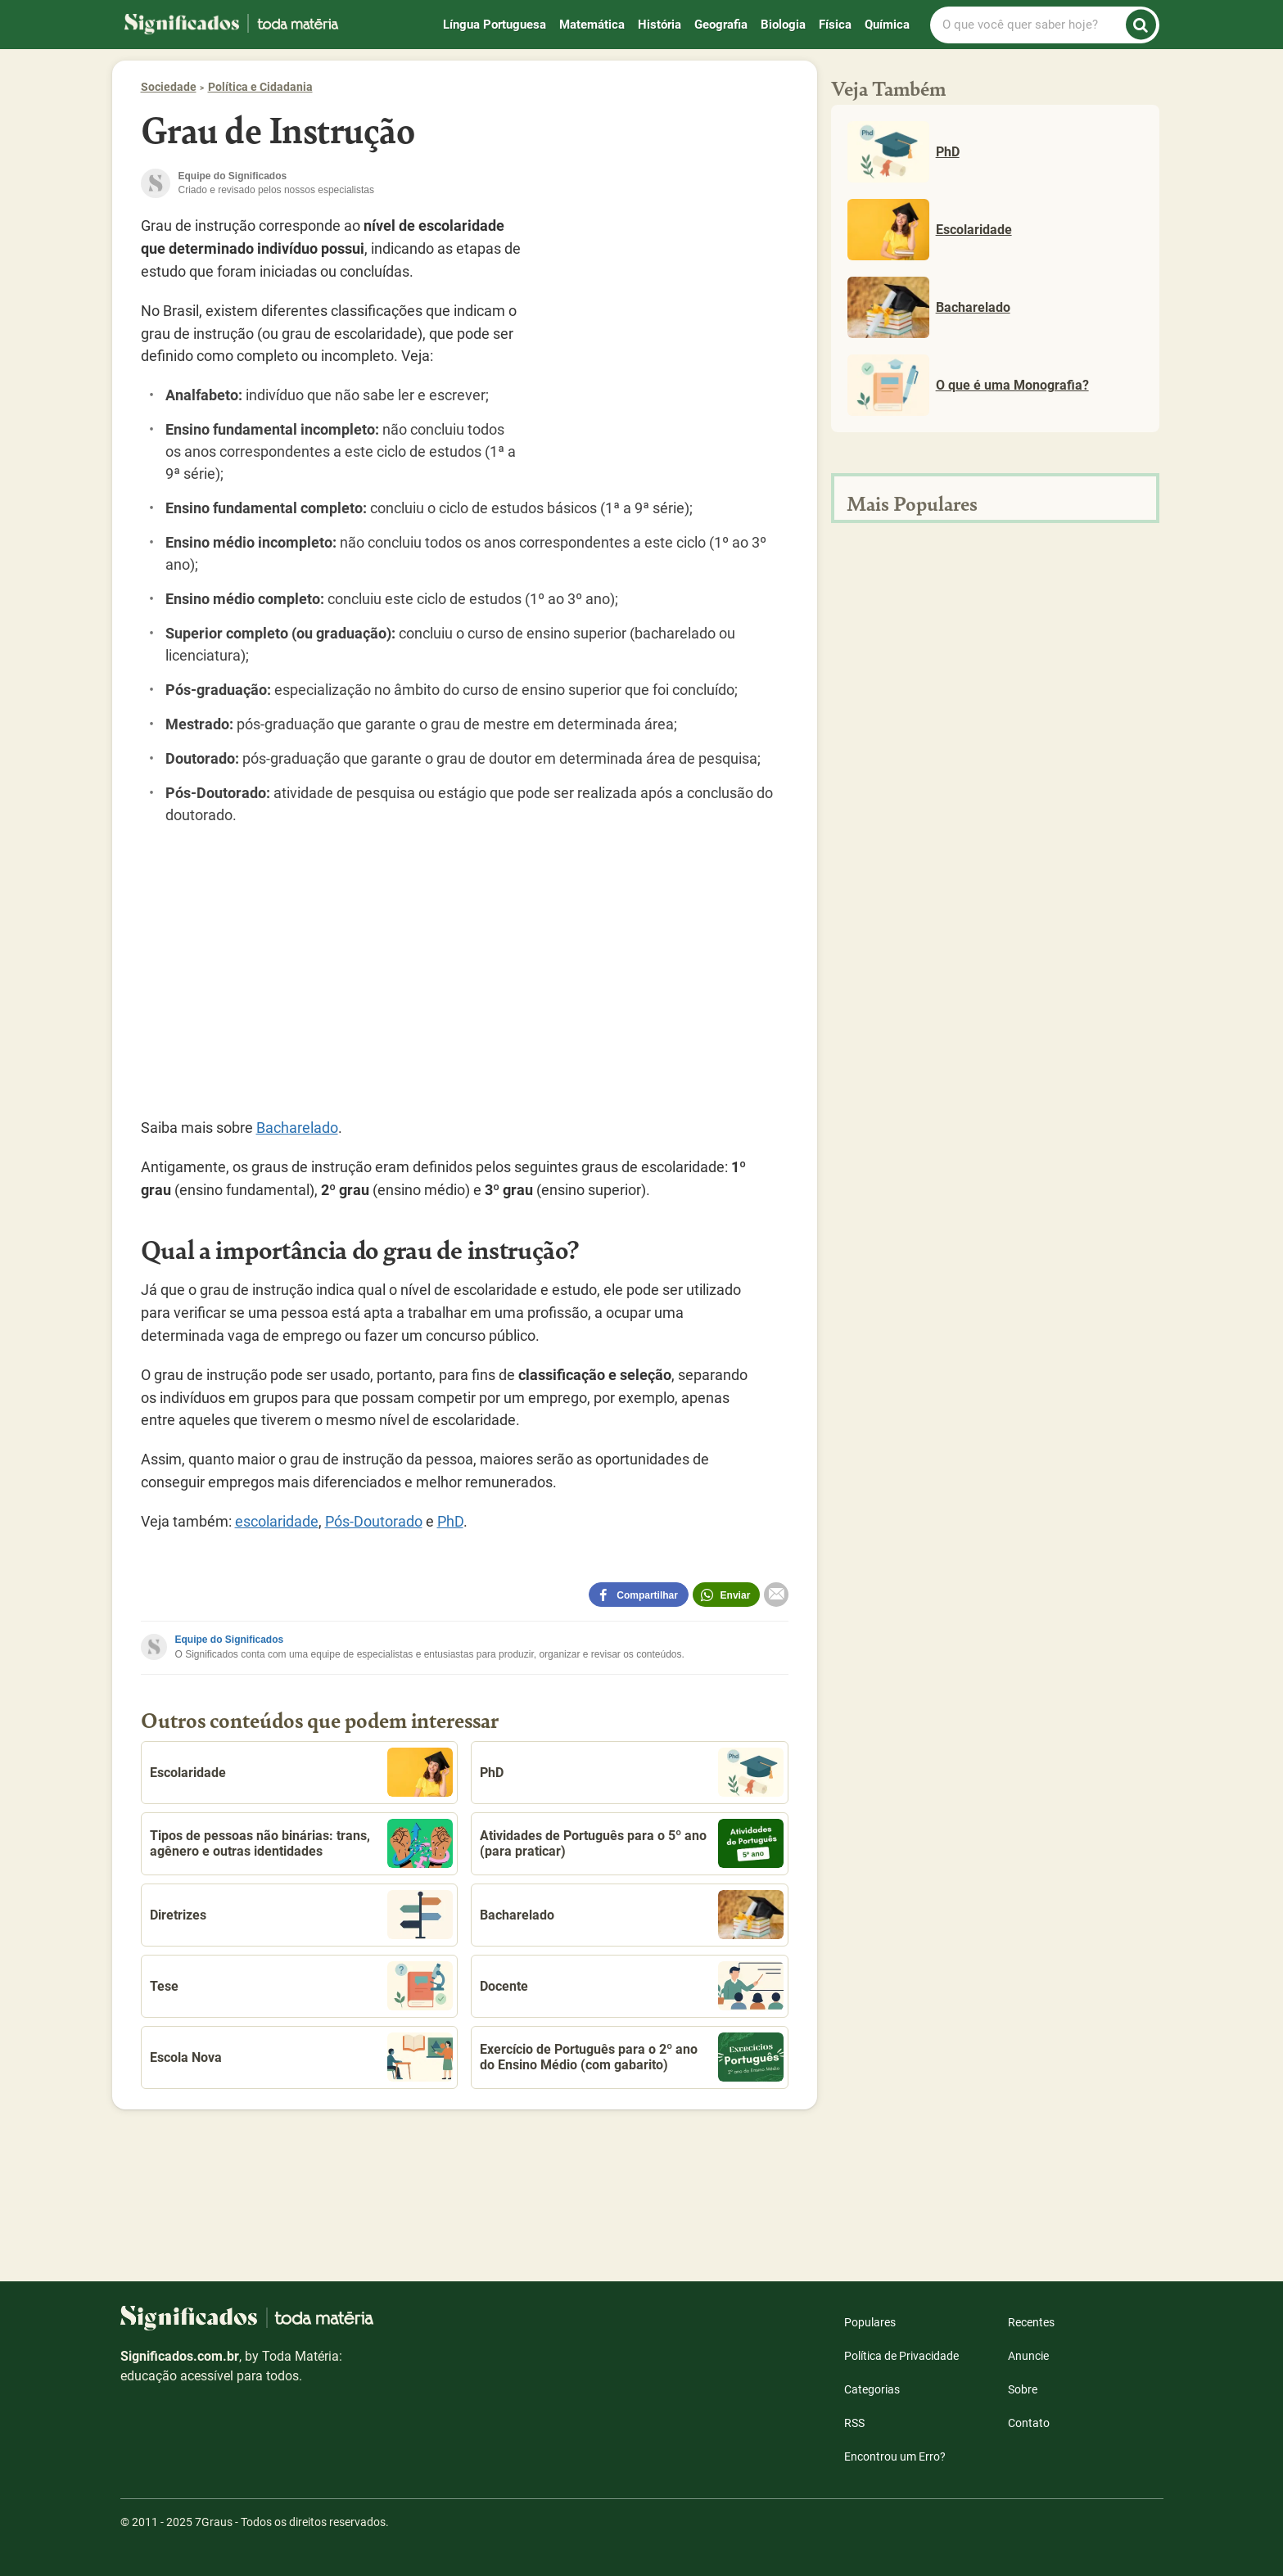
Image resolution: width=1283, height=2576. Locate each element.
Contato (1029, 2422)
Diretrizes (302, 1914)
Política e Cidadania (260, 86)
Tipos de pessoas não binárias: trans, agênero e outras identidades (302, 1843)
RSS (854, 2422)
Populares (870, 2322)
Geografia (721, 24)
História (659, 24)
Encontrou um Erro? (895, 2456)
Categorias (872, 2389)
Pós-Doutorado (373, 1521)
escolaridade (276, 1521)
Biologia (783, 24)
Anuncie (1028, 2355)
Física (835, 24)
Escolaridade (302, 1772)
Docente (632, 1985)
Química (887, 24)
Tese (302, 1985)
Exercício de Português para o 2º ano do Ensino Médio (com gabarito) (632, 2057)
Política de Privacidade (901, 2355)
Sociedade (169, 86)
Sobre (1022, 2389)
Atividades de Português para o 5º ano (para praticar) (632, 1843)
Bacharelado (297, 1127)
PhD (450, 1521)
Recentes (1031, 2322)
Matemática (592, 24)
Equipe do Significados (229, 1639)
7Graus (214, 2522)
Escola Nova (302, 2057)
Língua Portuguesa (494, 24)
